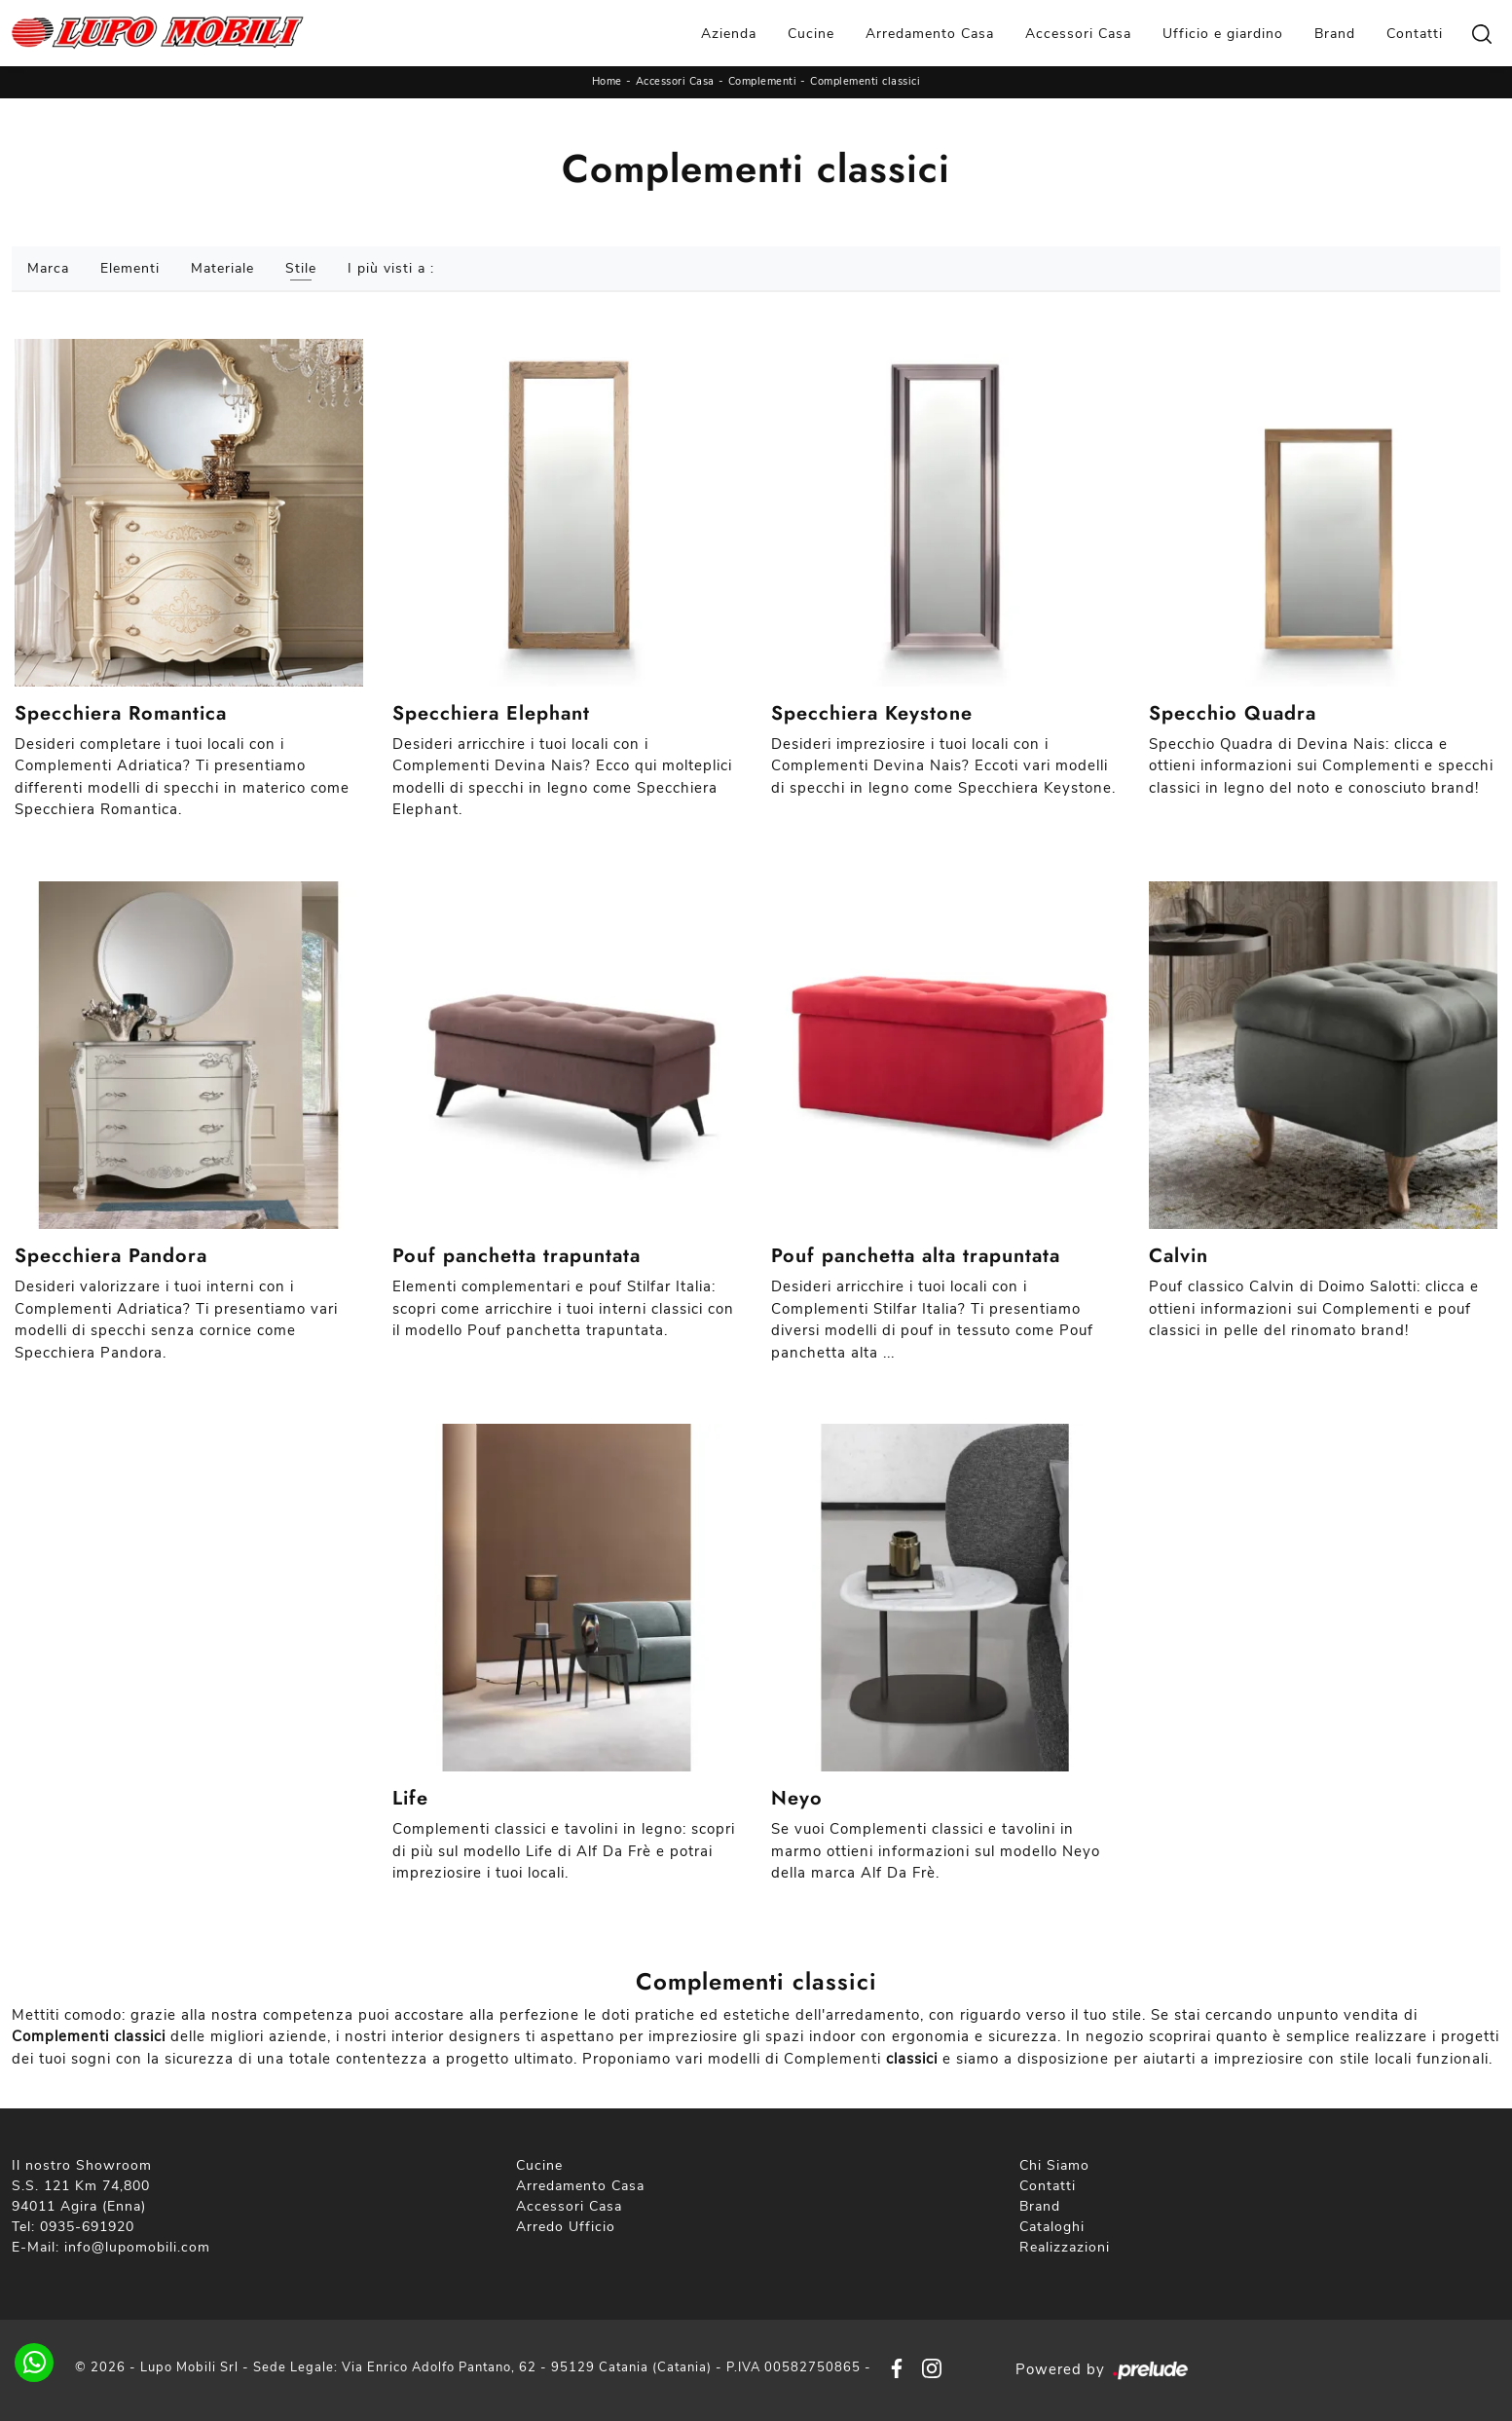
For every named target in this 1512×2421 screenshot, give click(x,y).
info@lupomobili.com (137, 2247)
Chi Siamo (1054, 2165)
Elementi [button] (130, 268)
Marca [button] (48, 268)
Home (607, 81)
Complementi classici (865, 81)
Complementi (762, 81)
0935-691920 (87, 2226)
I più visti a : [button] (391, 268)
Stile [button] (300, 268)
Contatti (1414, 33)
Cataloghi (1052, 2226)
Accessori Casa (1078, 33)
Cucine (811, 33)
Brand (1334, 33)
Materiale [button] (222, 268)
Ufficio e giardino (1222, 33)
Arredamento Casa (930, 33)
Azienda (728, 33)
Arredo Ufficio (565, 2226)
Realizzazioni (1064, 2247)
